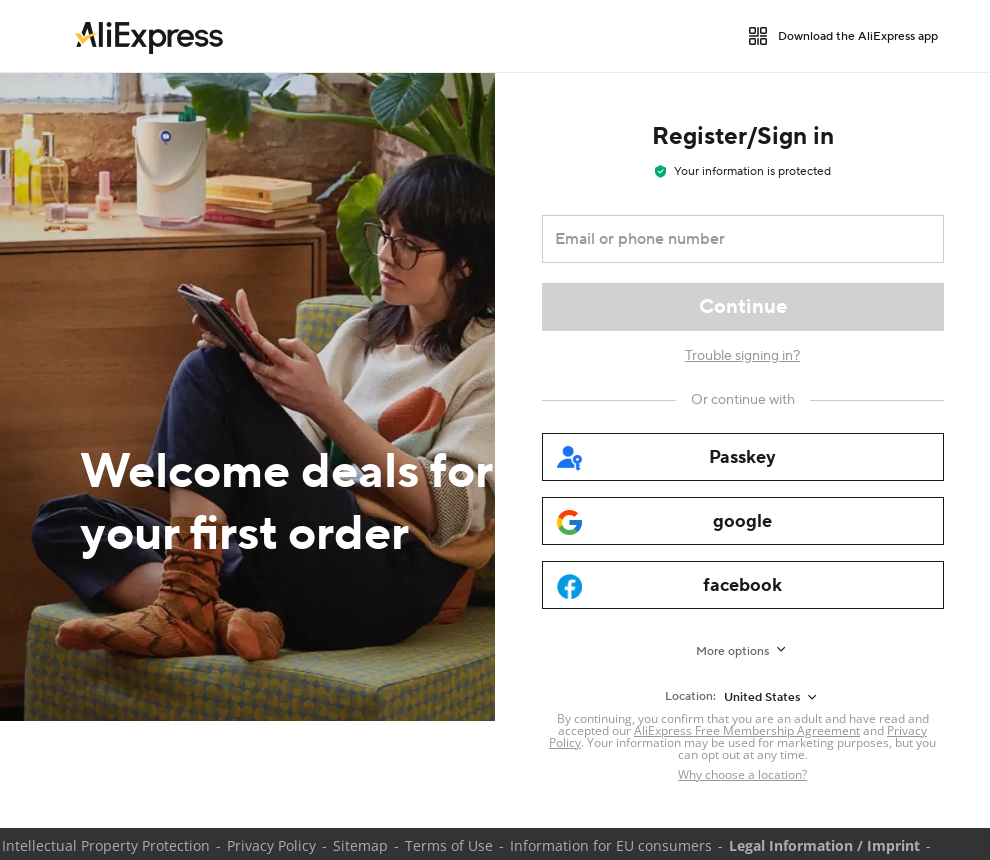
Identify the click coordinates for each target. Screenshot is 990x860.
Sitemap (360, 845)
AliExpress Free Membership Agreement (747, 730)
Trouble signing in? (742, 356)
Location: (690, 696)
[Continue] (743, 307)
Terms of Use (449, 845)
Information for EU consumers (611, 845)
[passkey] (743, 457)
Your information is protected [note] (743, 171)
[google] (743, 521)
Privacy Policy (271, 845)
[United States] (772, 697)
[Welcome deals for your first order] (247, 397)
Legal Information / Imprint (824, 845)
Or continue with (743, 400)
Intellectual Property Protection (106, 845)
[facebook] (743, 585)
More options (732, 651)
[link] (149, 36)
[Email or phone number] (729, 239)
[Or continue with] (743, 400)
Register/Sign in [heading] (743, 136)
